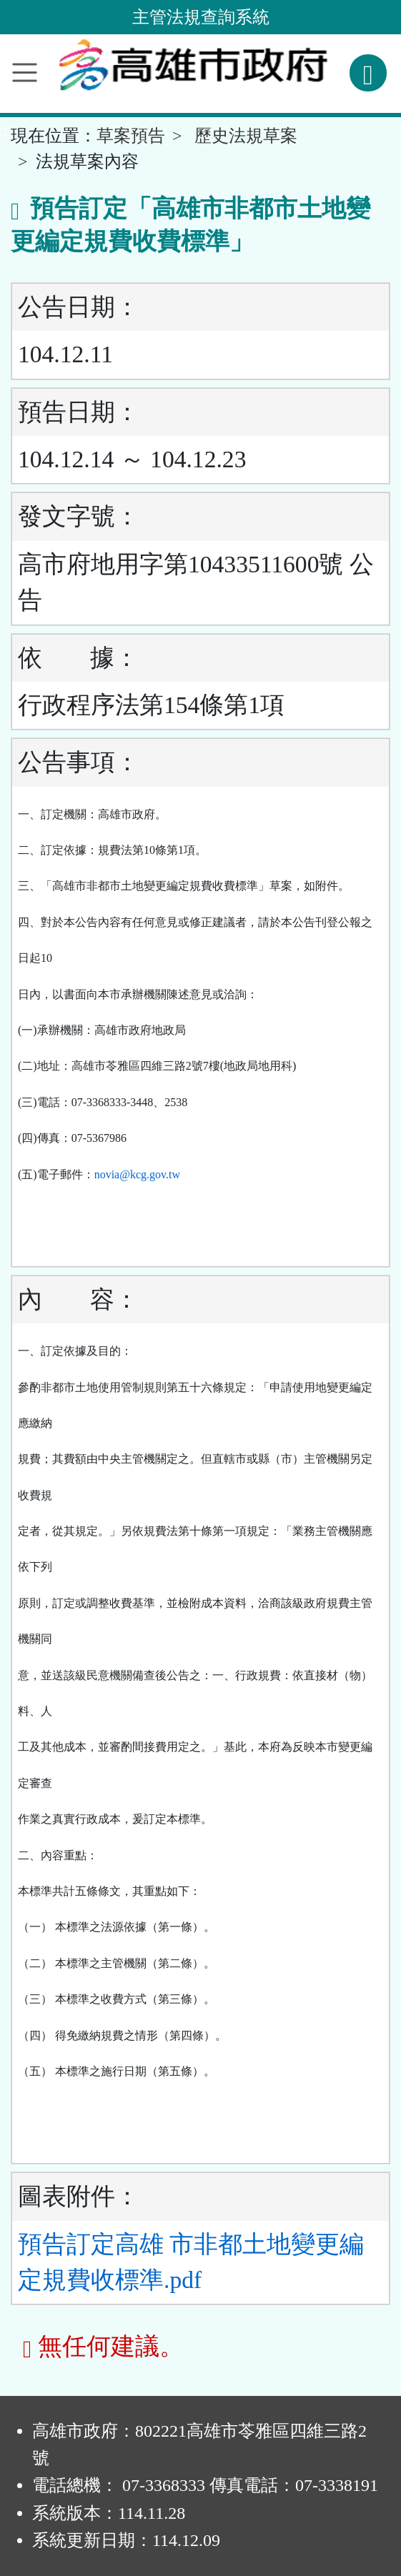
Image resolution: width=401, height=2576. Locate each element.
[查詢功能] (368, 72)
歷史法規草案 (245, 135)
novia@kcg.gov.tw (137, 1174)
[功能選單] (25, 72)
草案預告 (130, 135)
